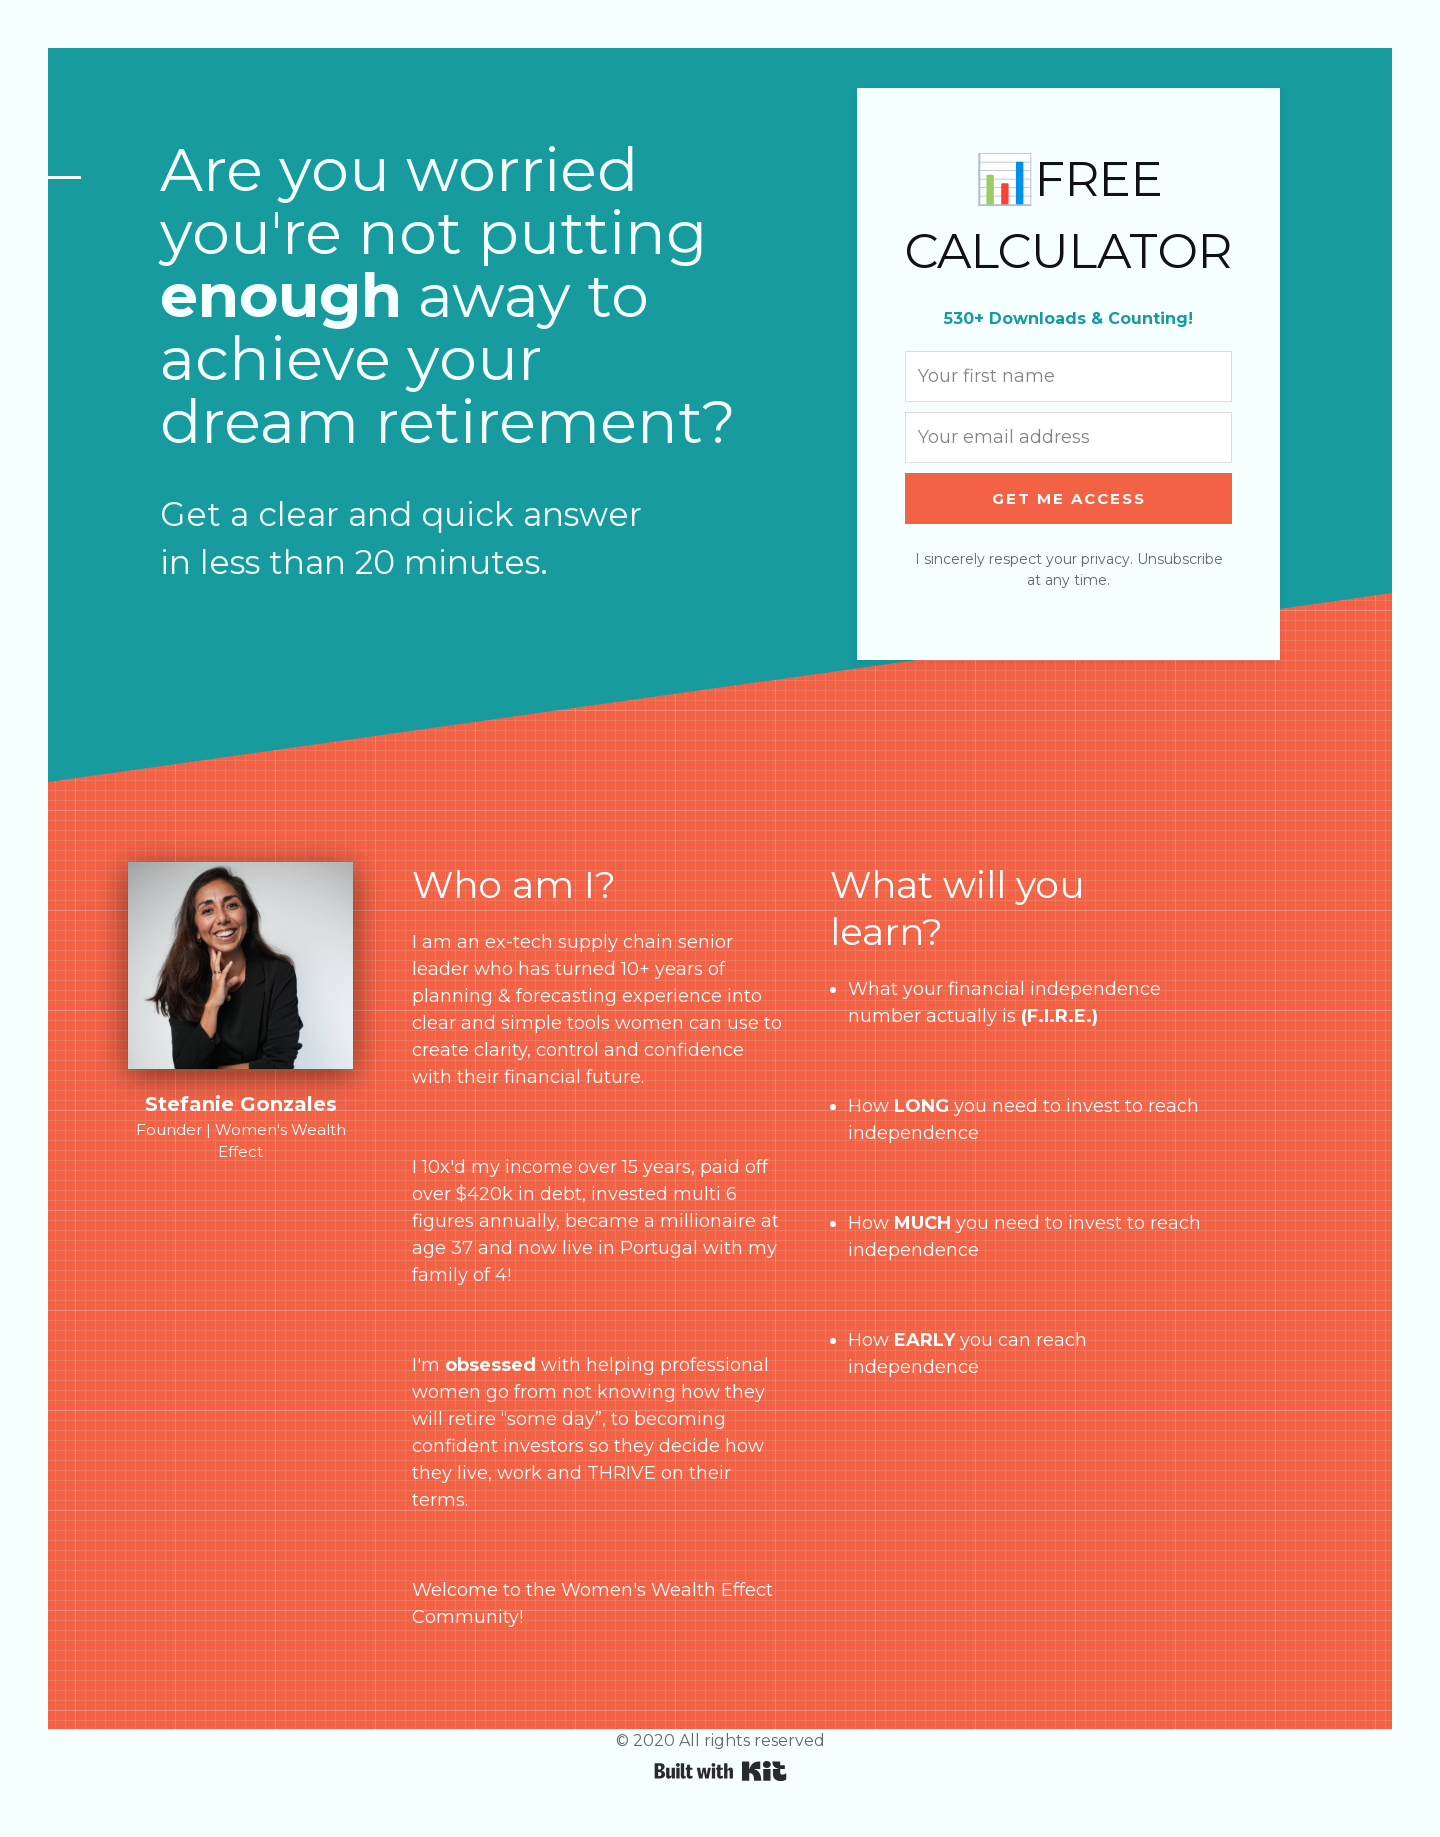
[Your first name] (1068, 376)
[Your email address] (1068, 437)
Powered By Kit (720, 1771)
